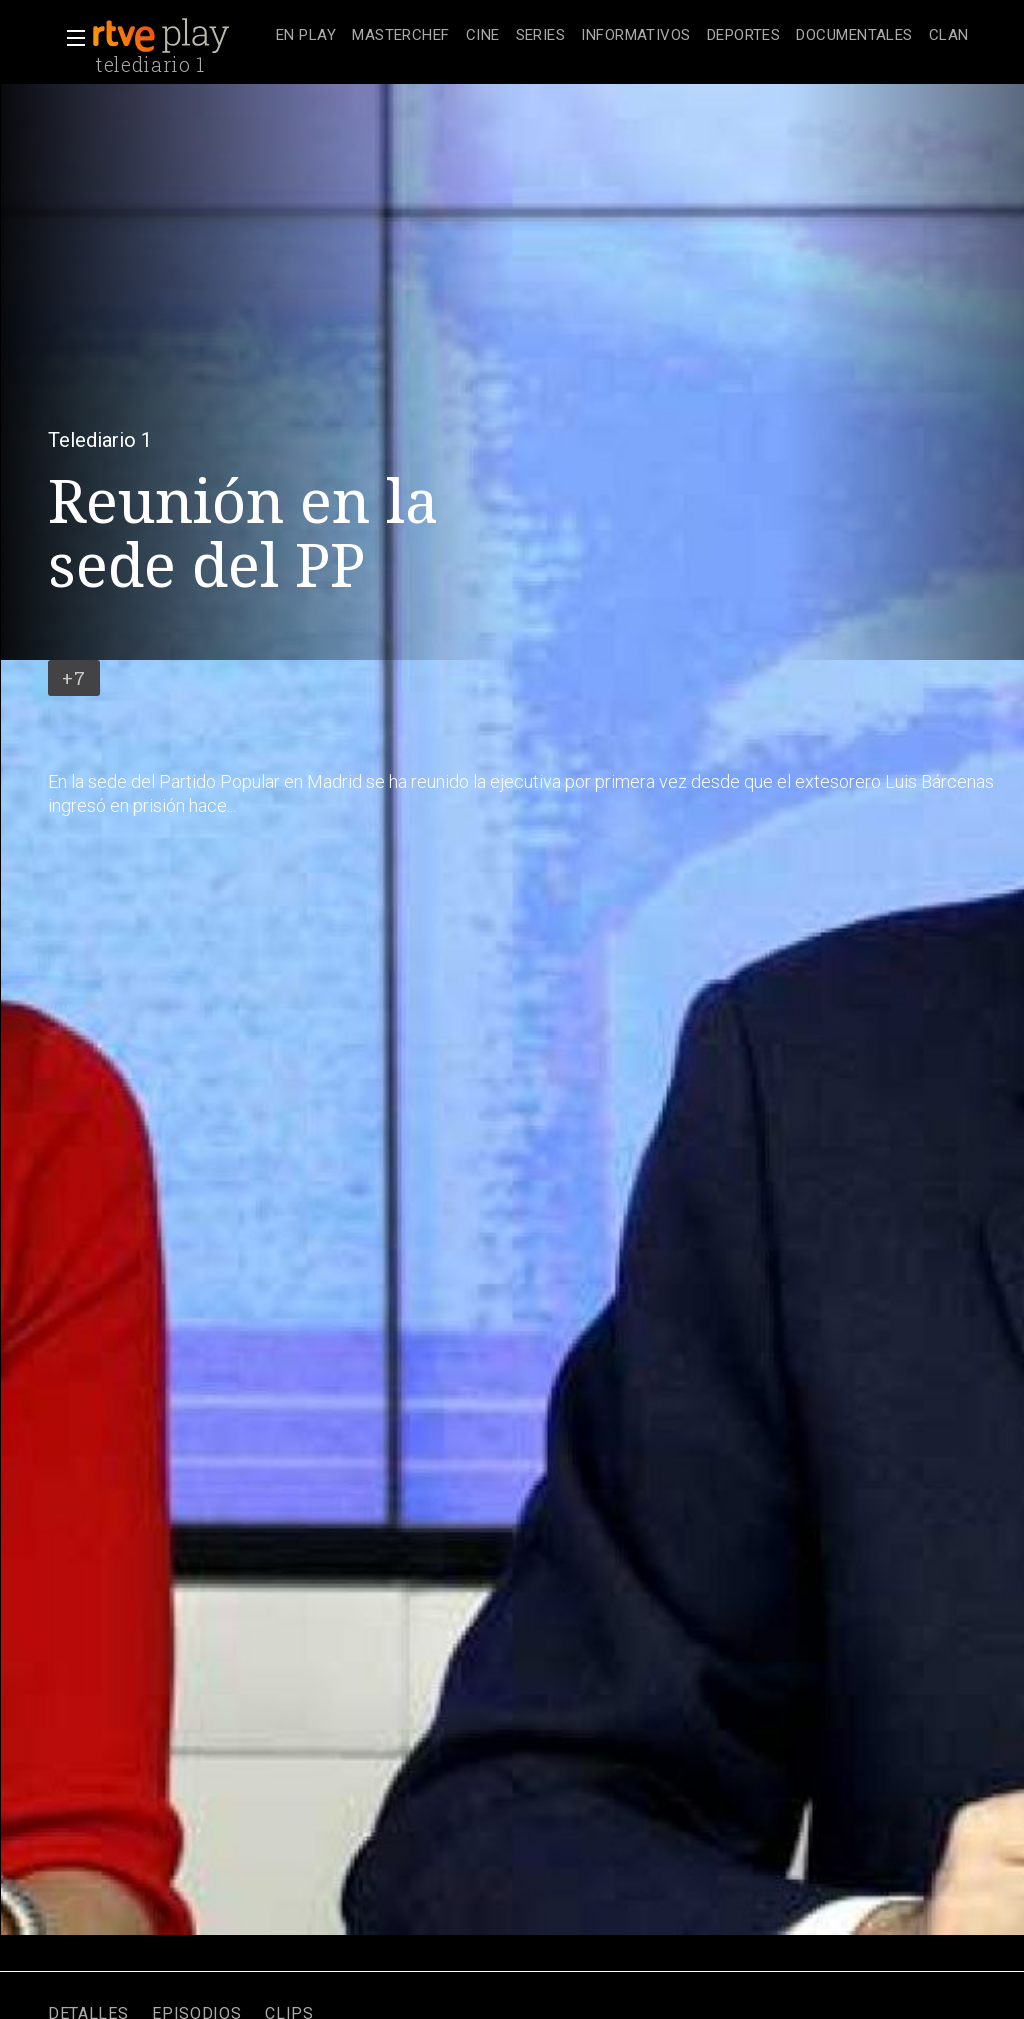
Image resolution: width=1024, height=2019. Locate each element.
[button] (70, 38)
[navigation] (622, 36)
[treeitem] (306, 36)
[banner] (180, 36)
